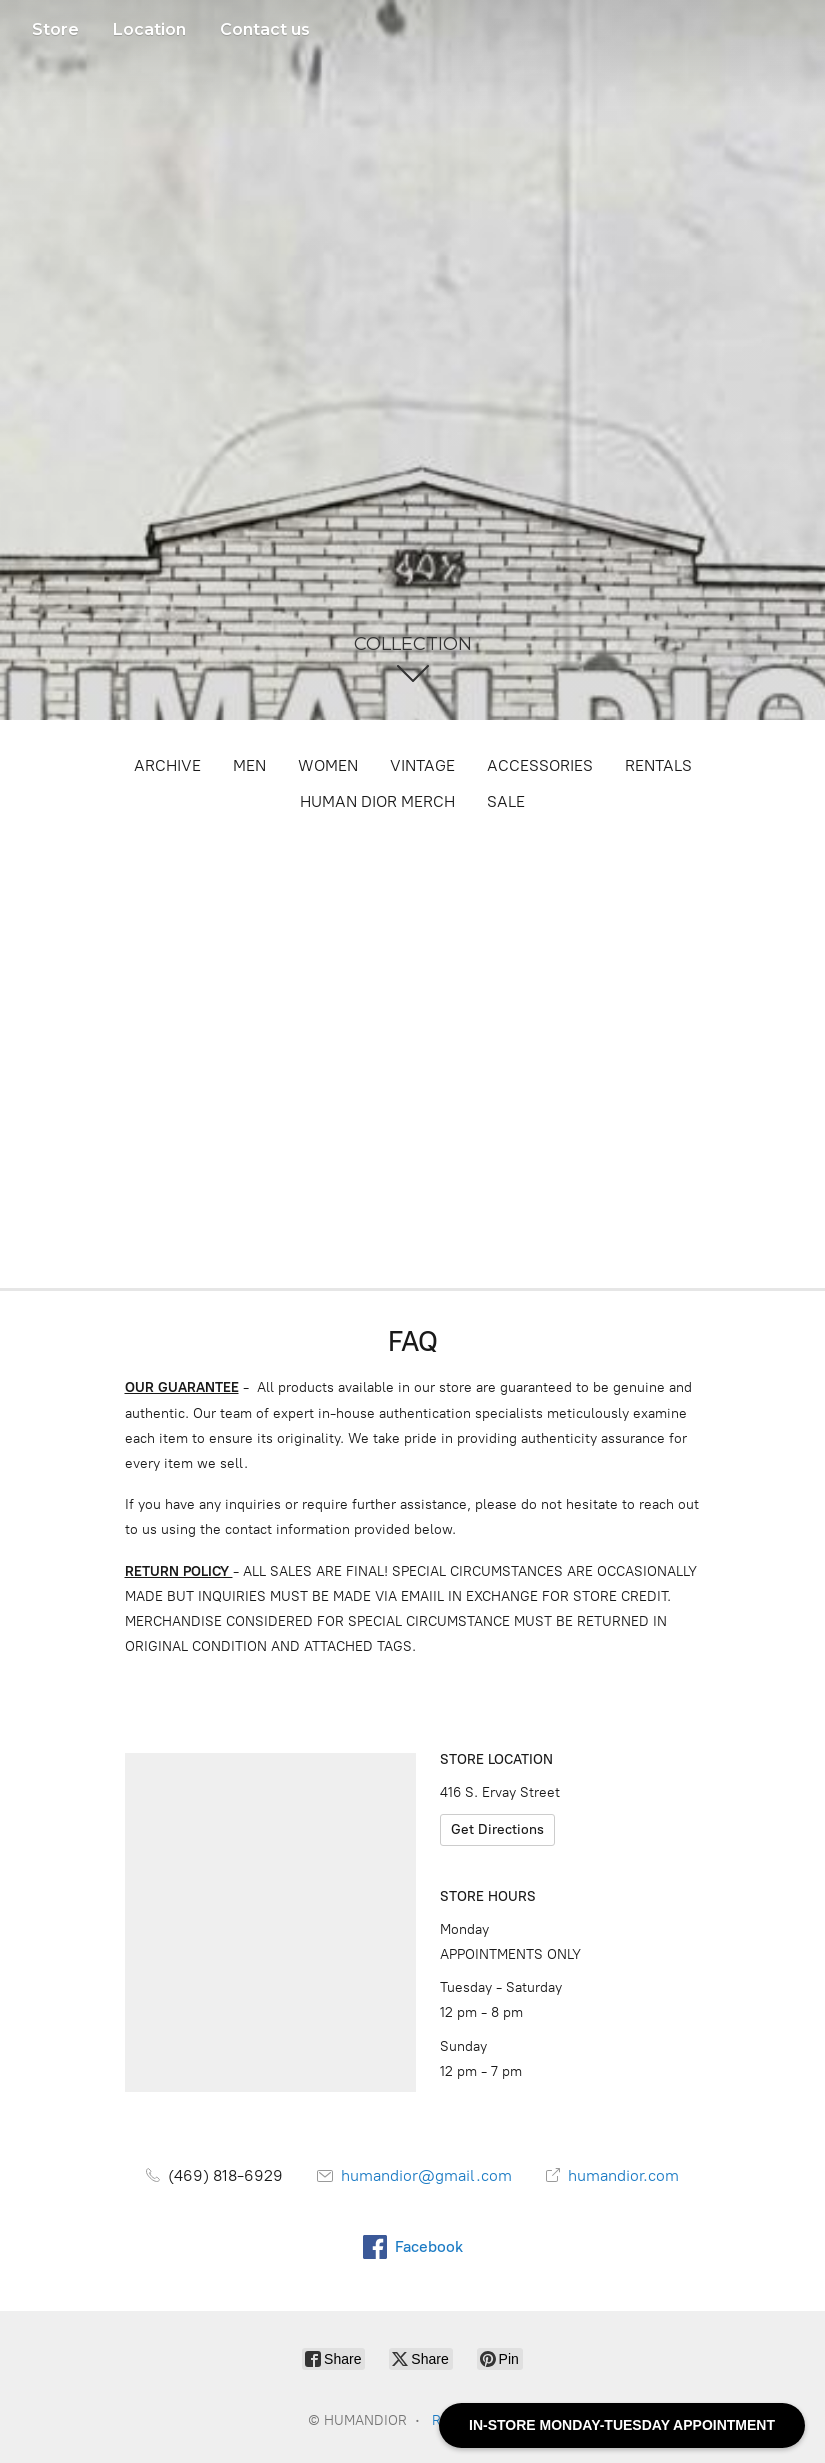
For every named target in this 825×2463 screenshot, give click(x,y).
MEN (249, 765)
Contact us (265, 29)
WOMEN (328, 765)
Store (55, 29)
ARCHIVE (167, 765)
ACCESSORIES (540, 765)
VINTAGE (422, 765)
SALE (506, 801)
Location (149, 29)
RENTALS (658, 765)
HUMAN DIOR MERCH (377, 801)
